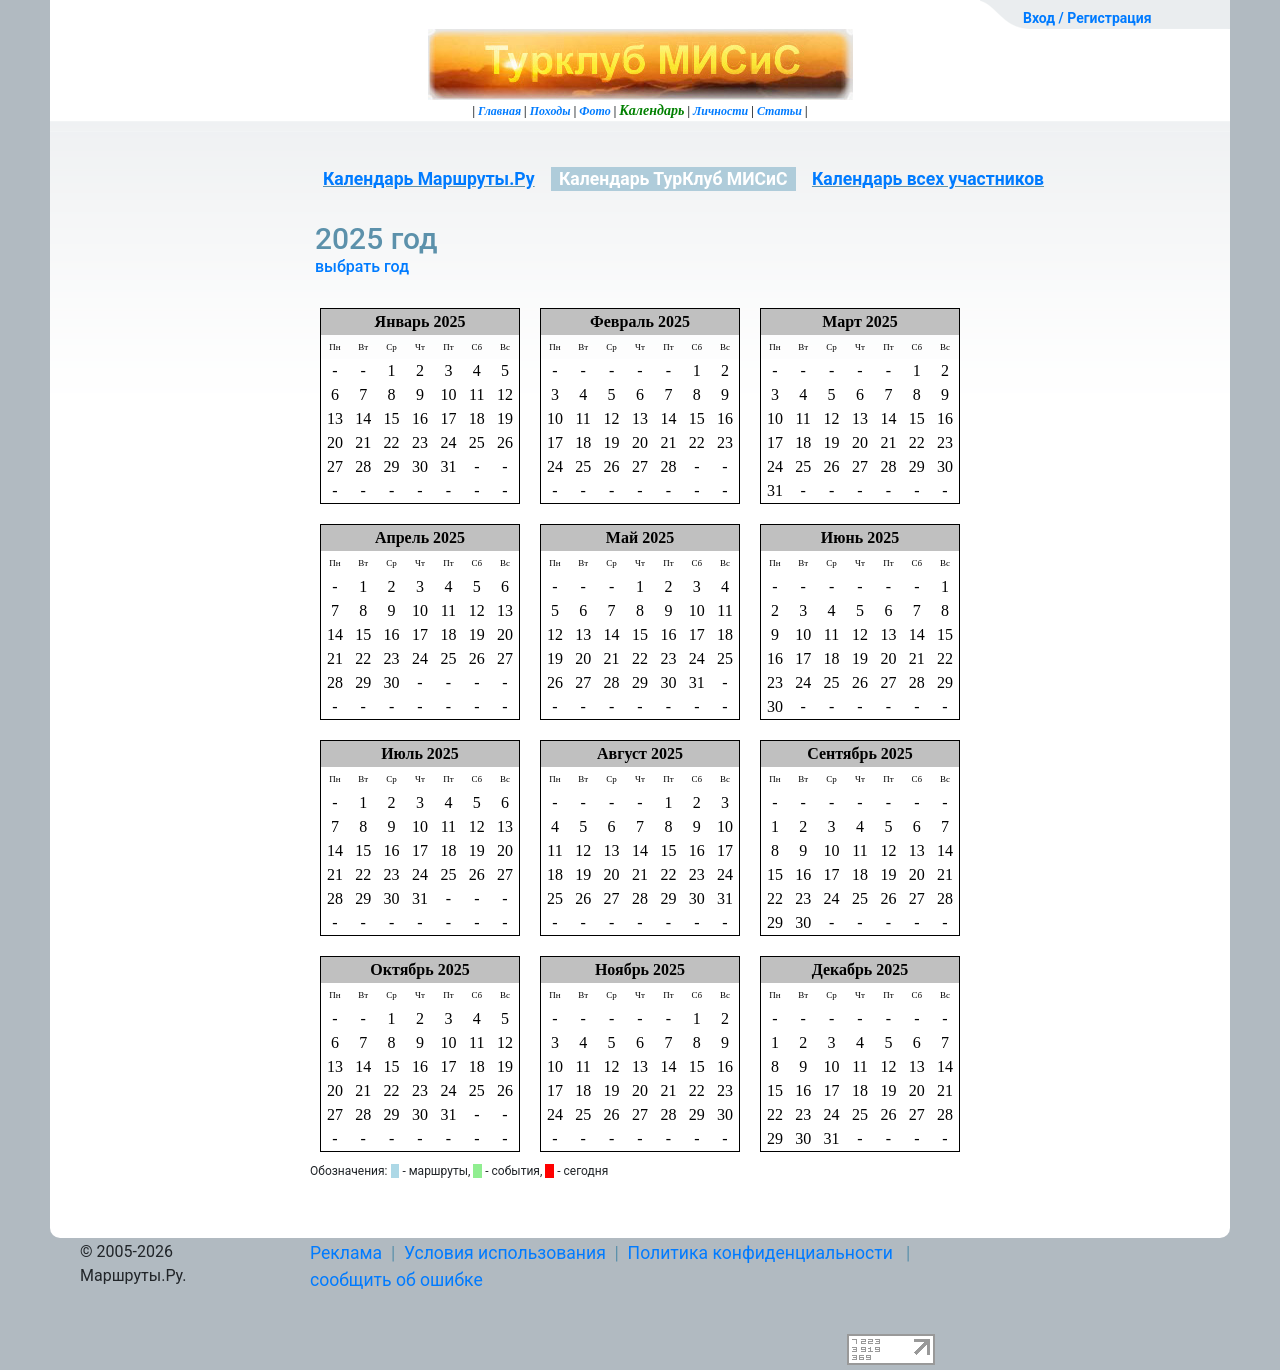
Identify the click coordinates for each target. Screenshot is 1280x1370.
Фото (594, 111)
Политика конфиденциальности (760, 1253)
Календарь (651, 110)
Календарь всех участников (928, 179)
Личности (720, 111)
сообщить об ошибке (396, 1280)
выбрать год (362, 266)
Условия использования (505, 1253)
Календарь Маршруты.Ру (429, 179)
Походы (550, 111)
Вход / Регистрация (1087, 18)
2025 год (380, 238)
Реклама (346, 1253)
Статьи (779, 111)
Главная (499, 111)
